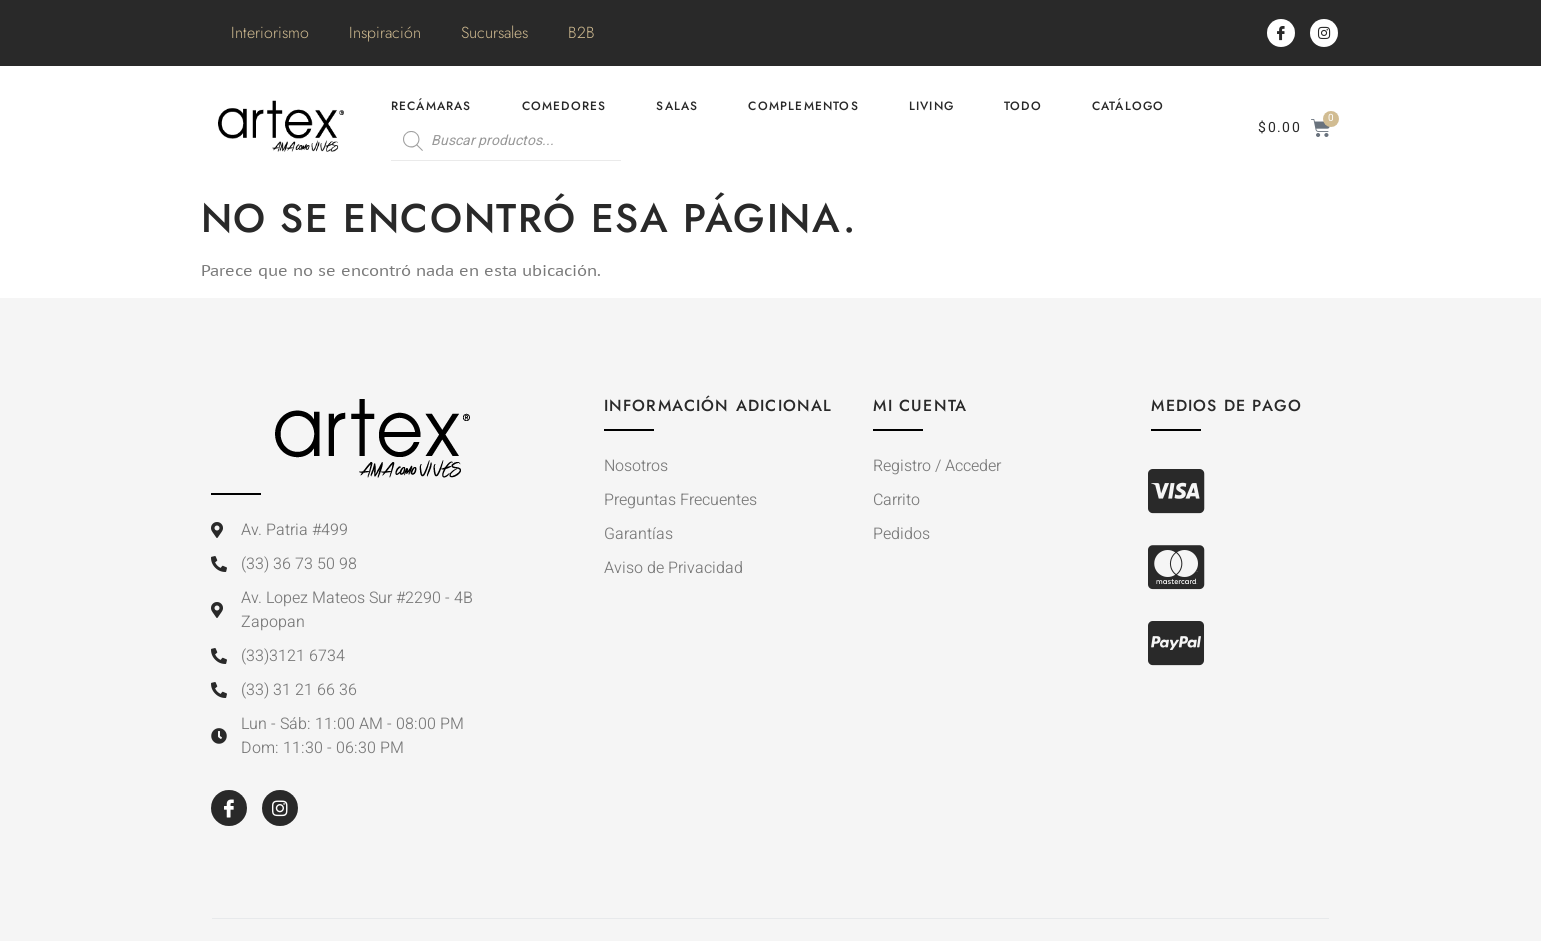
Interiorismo (270, 32)
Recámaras (431, 106)
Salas (677, 106)
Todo (1023, 106)
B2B (581, 32)
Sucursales (494, 32)
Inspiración (385, 32)
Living (931, 106)
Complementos (803, 106)
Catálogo (1128, 106)
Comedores (564, 106)
